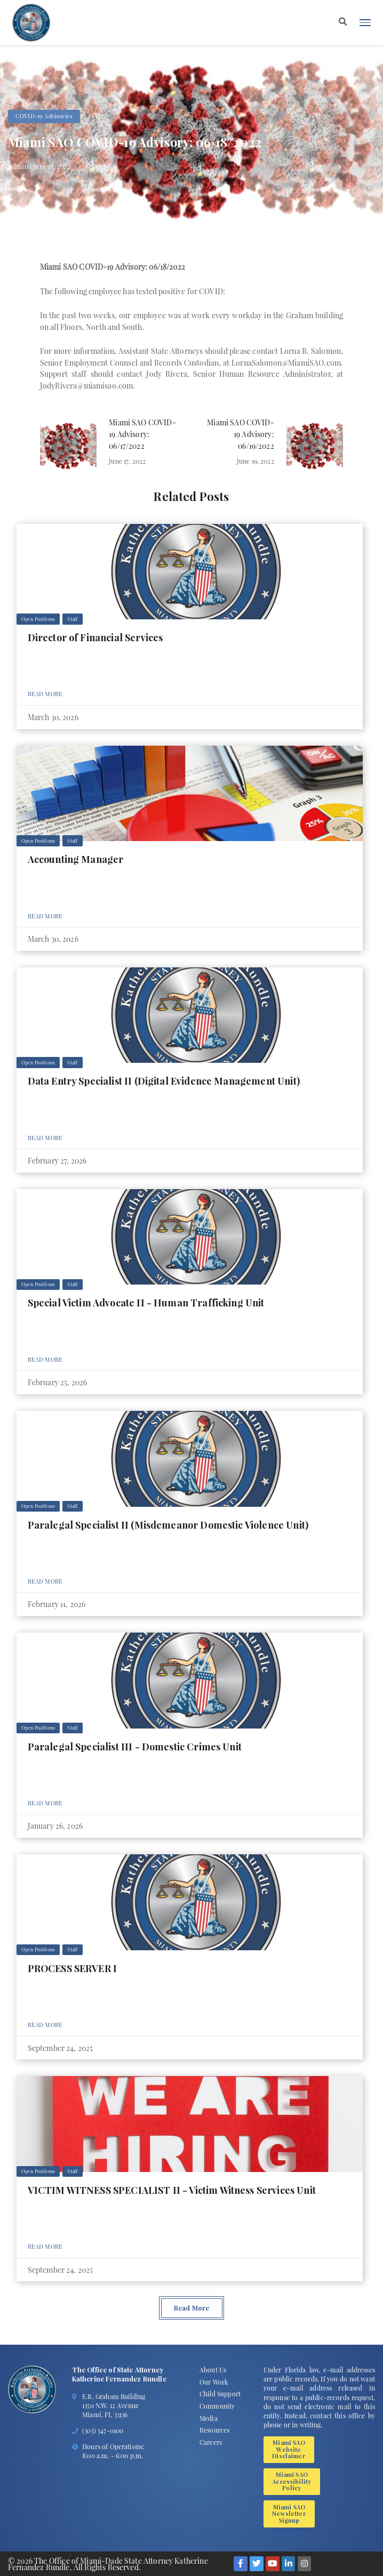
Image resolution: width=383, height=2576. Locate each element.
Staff (72, 619)
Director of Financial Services (95, 637)
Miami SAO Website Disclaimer (289, 2449)
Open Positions (38, 619)
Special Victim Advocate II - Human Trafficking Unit (146, 1302)
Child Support (220, 2393)
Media (209, 2418)
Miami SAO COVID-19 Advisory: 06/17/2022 (142, 434)
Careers (211, 2442)
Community (217, 2406)
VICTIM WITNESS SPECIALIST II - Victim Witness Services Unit (172, 2190)
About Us (213, 2369)
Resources (214, 2430)
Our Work (214, 2382)
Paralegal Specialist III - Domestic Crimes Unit (135, 1746)
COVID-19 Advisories (44, 116)
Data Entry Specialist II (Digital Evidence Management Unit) (164, 1080)
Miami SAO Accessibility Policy (291, 2481)
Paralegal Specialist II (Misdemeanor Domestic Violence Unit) (168, 1524)
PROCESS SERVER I (72, 1968)
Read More (45, 694)
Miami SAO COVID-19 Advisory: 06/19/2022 (240, 434)
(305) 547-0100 (102, 2430)
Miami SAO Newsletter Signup (289, 2513)
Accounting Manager (76, 859)
